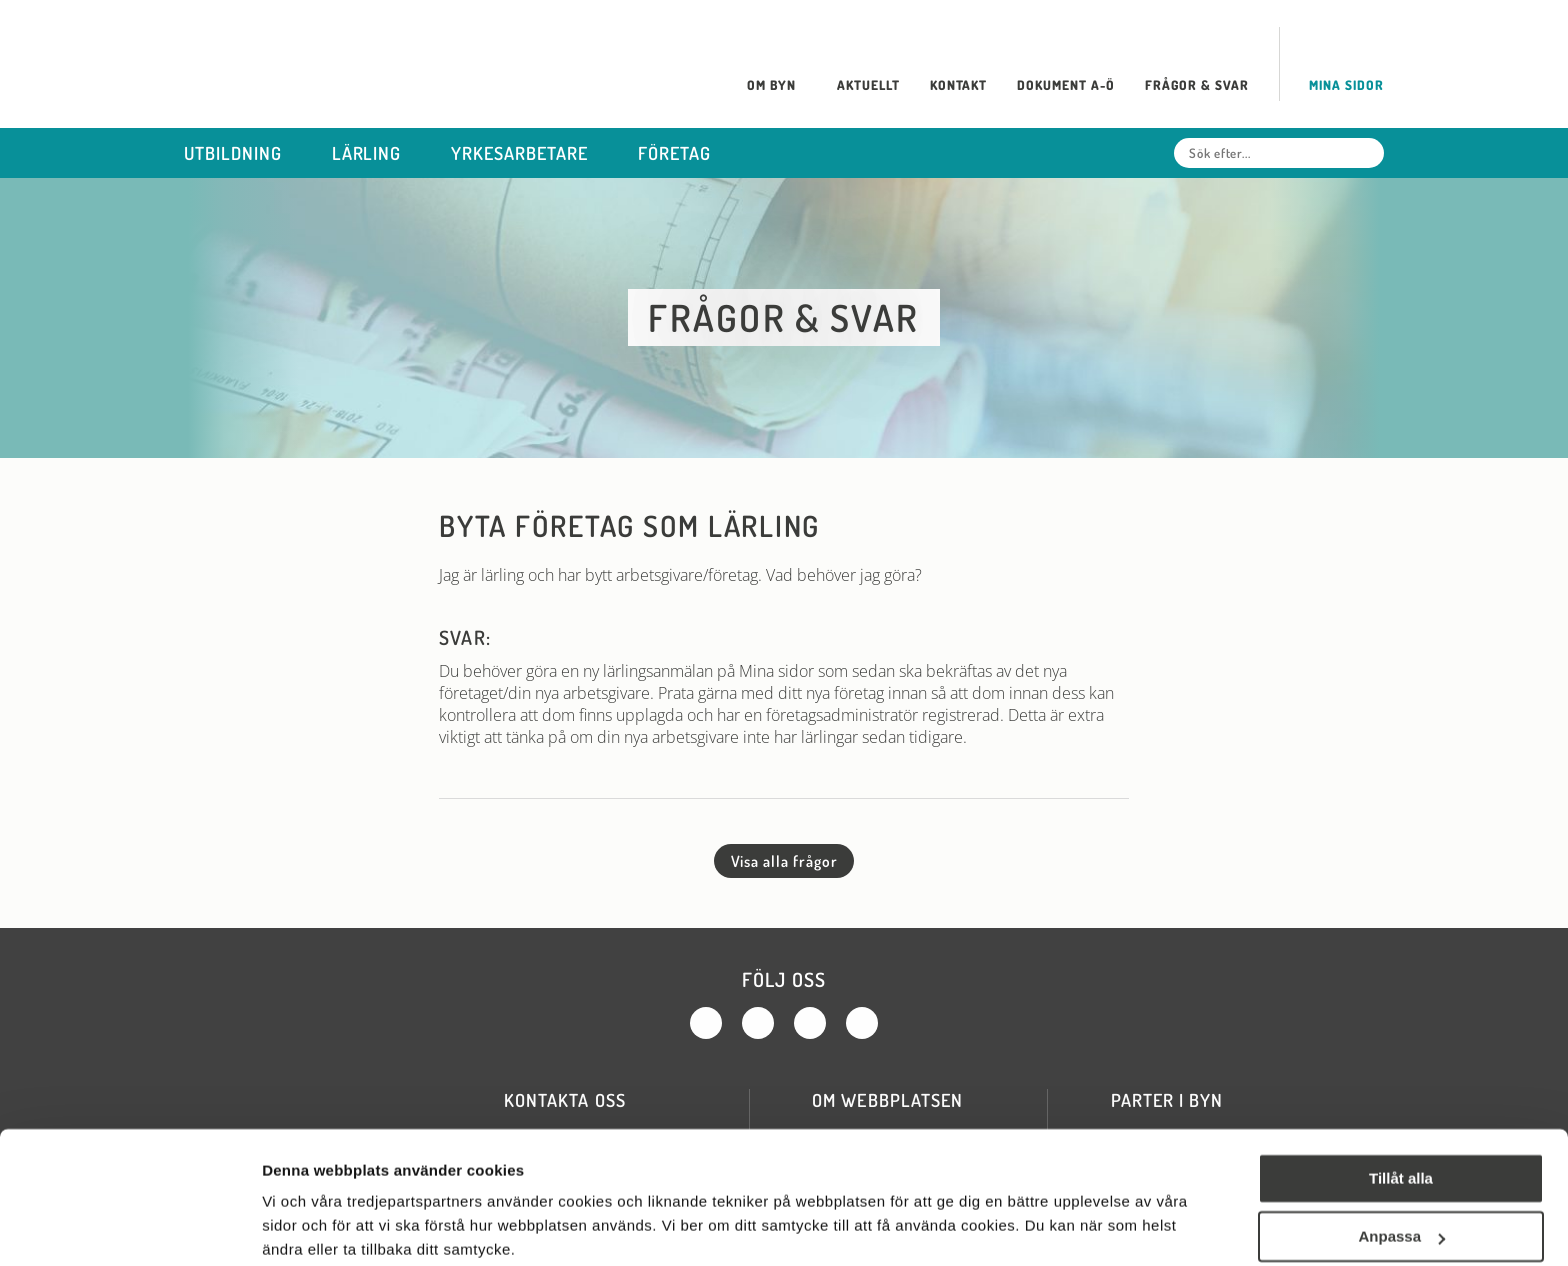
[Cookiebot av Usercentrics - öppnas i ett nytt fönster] (129, 1227)
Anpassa (1401, 1158)
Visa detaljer (306, 1226)
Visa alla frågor (784, 861)
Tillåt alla (1401, 1100)
